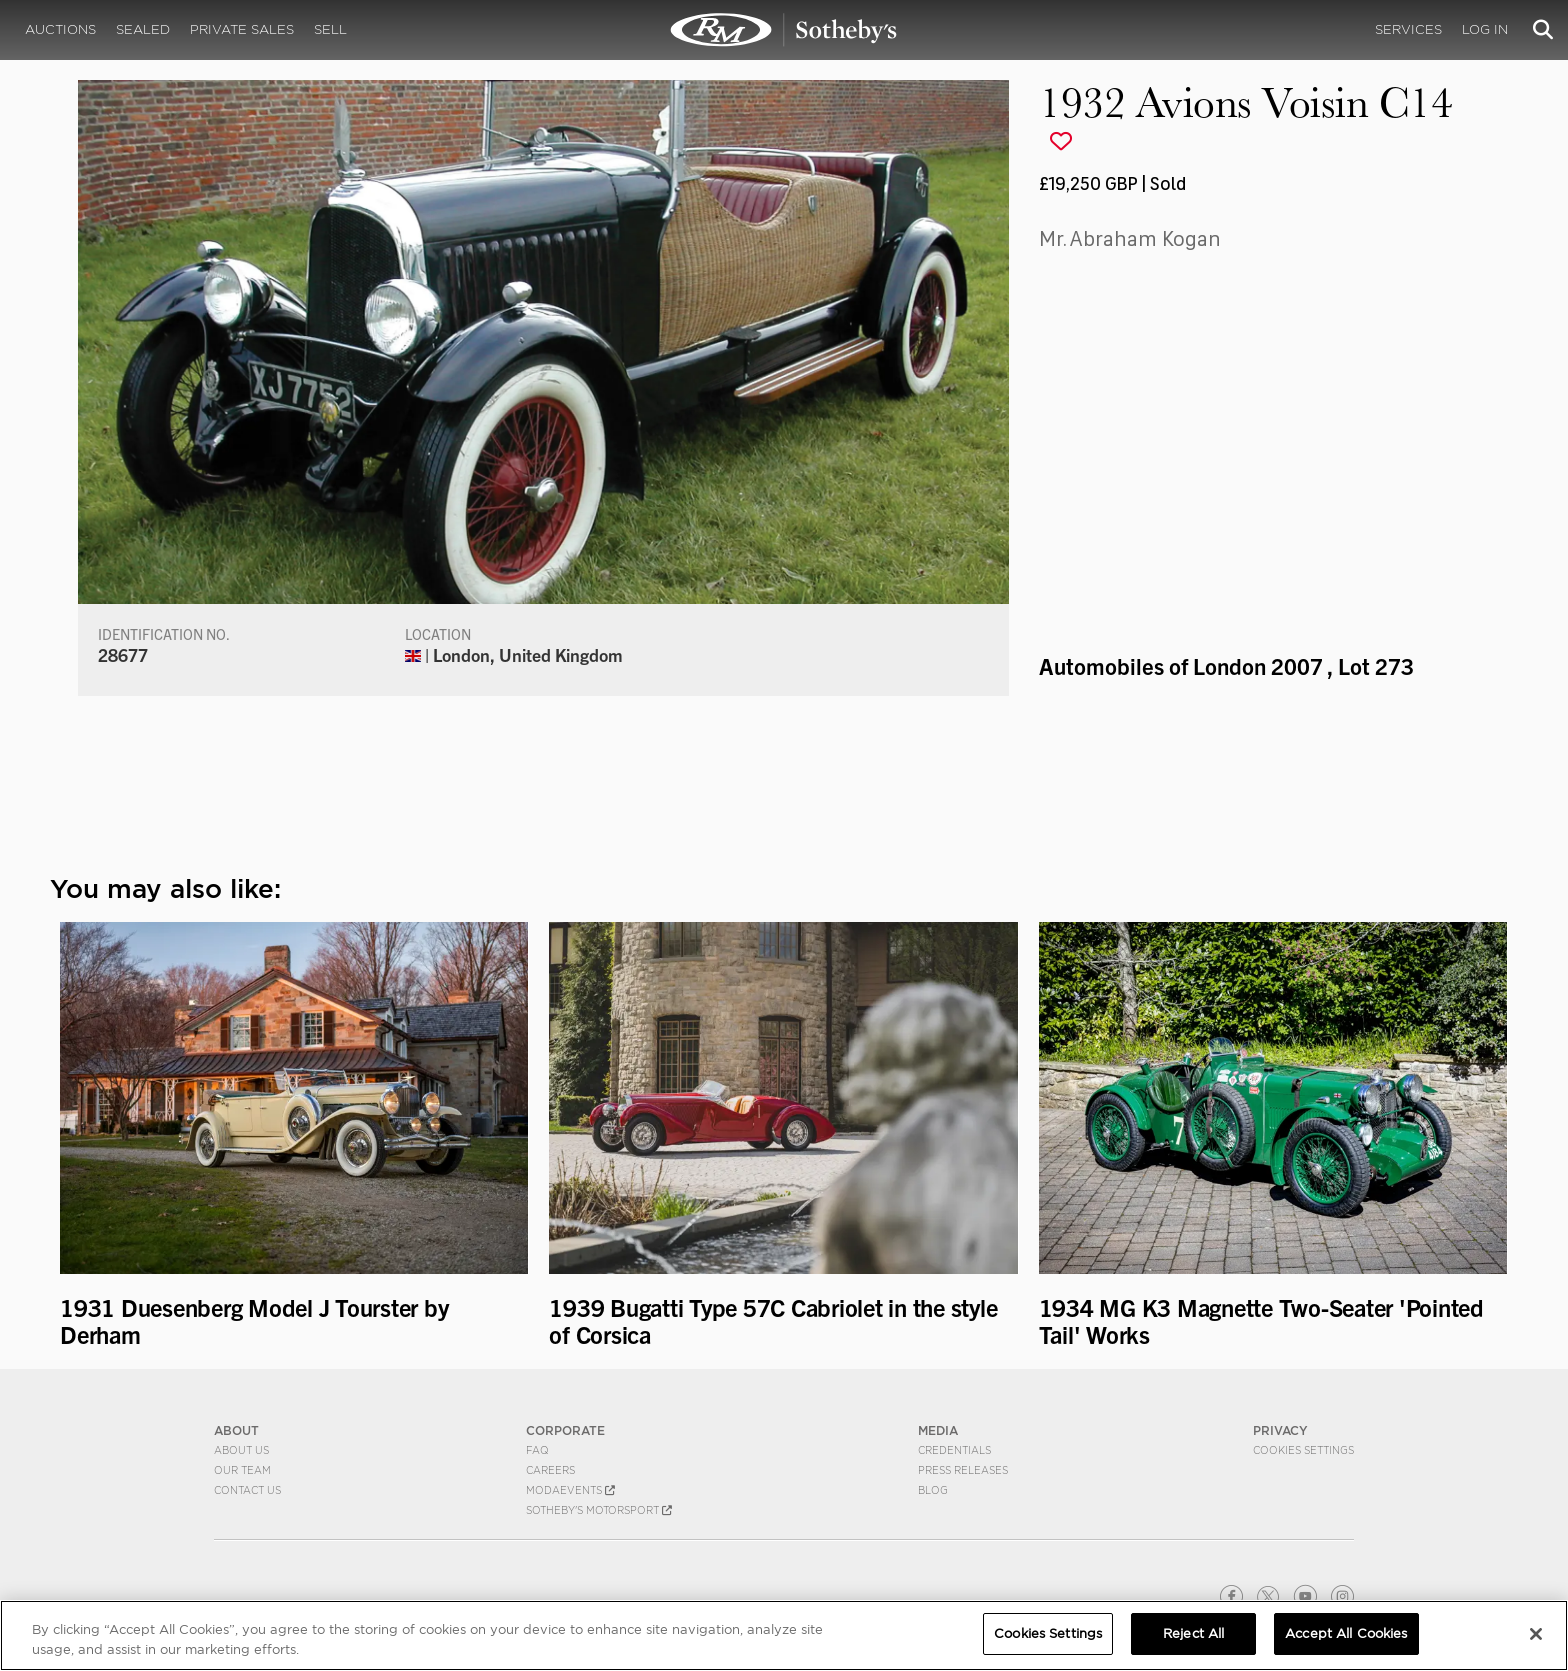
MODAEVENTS (570, 1490)
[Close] (1536, 1634)
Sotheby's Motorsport (599, 1510)
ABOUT (236, 1430)
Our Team (242, 1470)
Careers (550, 1470)
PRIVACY (1280, 1430)
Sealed (143, 29)
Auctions (60, 29)
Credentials (954, 1450)
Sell (330, 29)
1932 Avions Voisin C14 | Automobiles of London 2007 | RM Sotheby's (784, 30)
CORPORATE (565, 1430)
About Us (241, 1450)
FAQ (537, 1450)
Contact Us (247, 1490)
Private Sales (242, 29)
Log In (1485, 29)
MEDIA (938, 1430)
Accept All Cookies (1346, 1633)
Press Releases (963, 1470)
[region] (784, 1635)
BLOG (933, 1490)
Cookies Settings (1303, 1450)
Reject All (1193, 1633)
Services (1408, 29)
